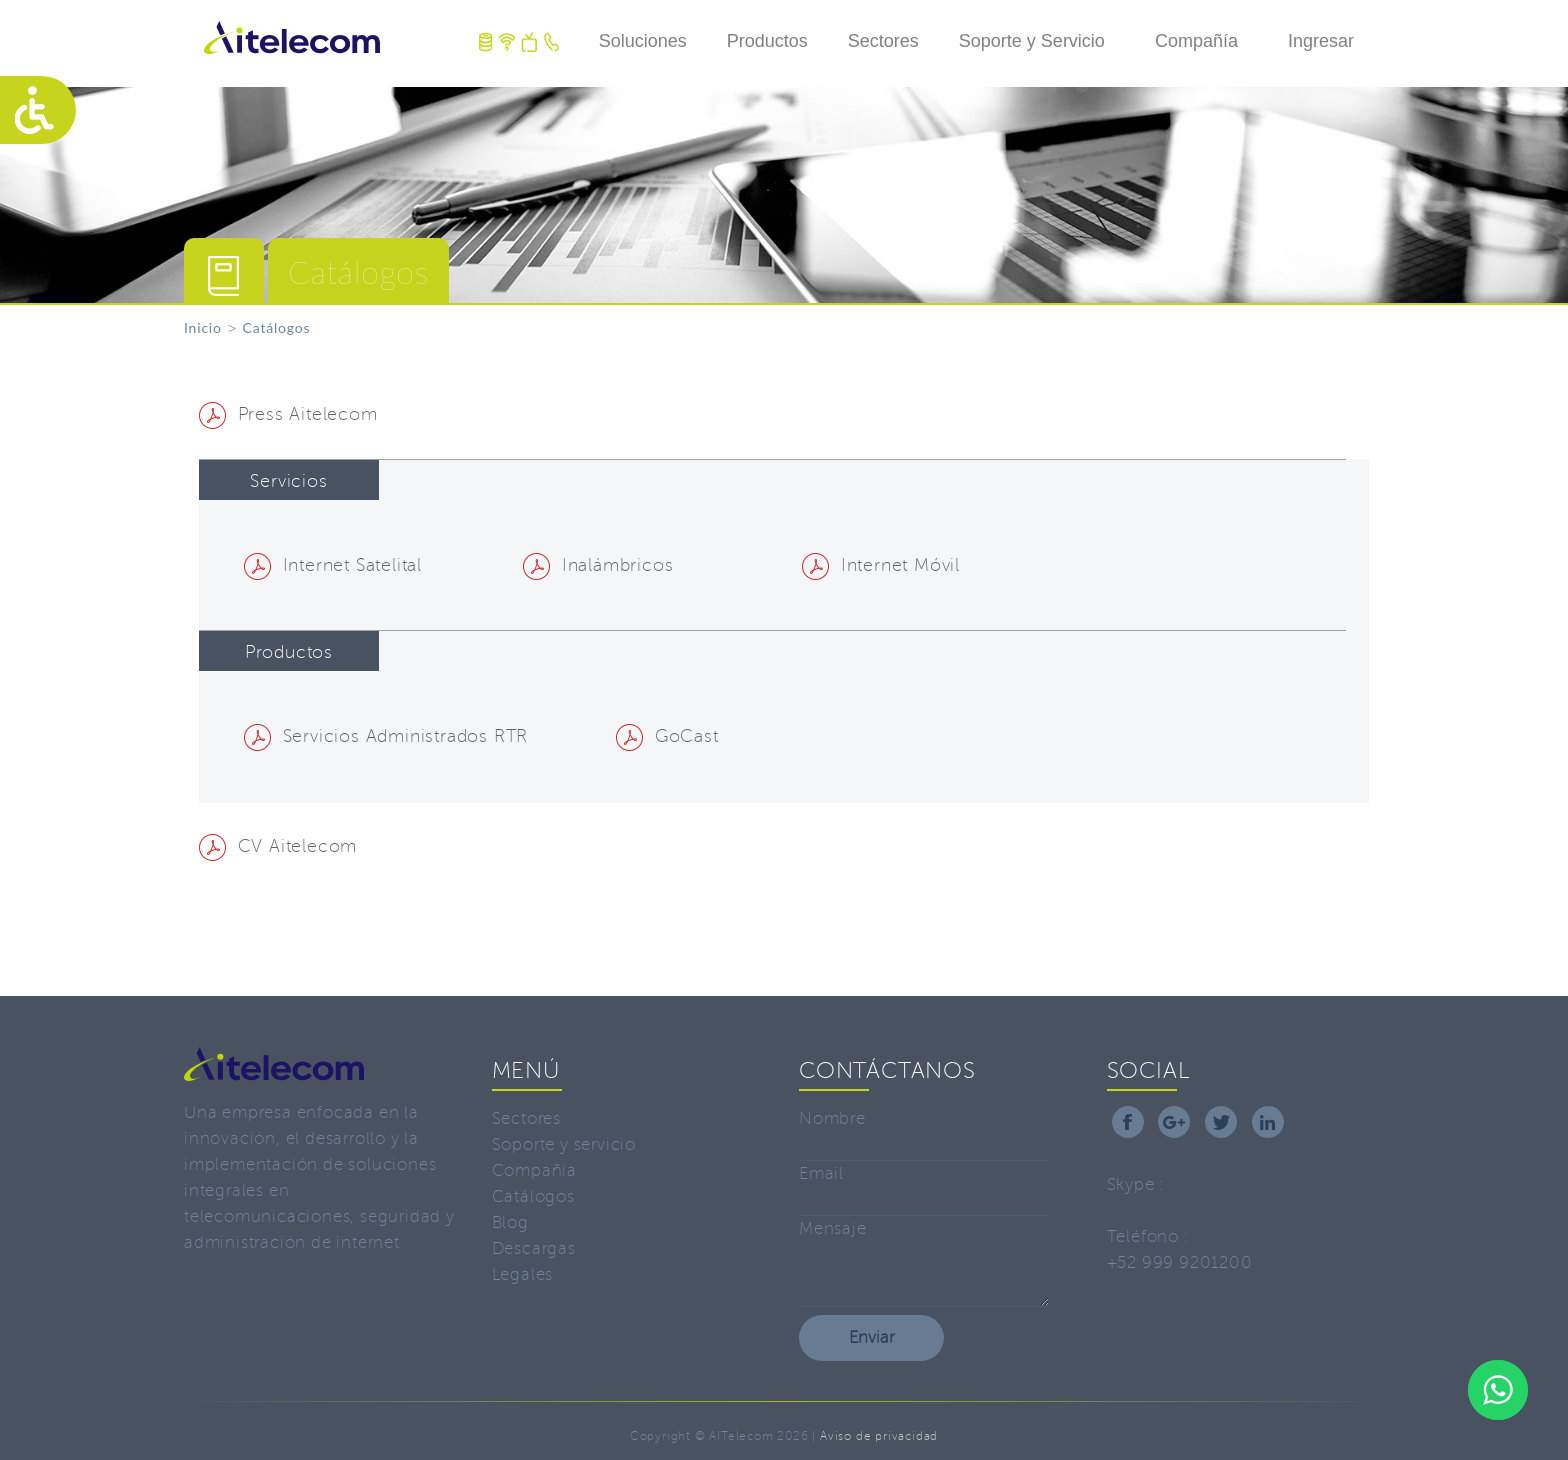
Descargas (534, 1248)
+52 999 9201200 (1180, 1262)
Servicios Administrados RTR (386, 736)
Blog (510, 1222)
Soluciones (643, 41)
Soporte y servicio (564, 1144)
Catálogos (533, 1196)
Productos (767, 41)
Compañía (1196, 41)
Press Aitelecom (288, 414)
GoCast (667, 736)
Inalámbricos (598, 565)
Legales (523, 1274)
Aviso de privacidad (879, 1436)
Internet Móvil (881, 565)
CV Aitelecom (278, 846)
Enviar (871, 1337)
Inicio (203, 327)
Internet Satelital (333, 565)
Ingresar (1321, 41)
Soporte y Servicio (1032, 41)
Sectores (883, 41)
